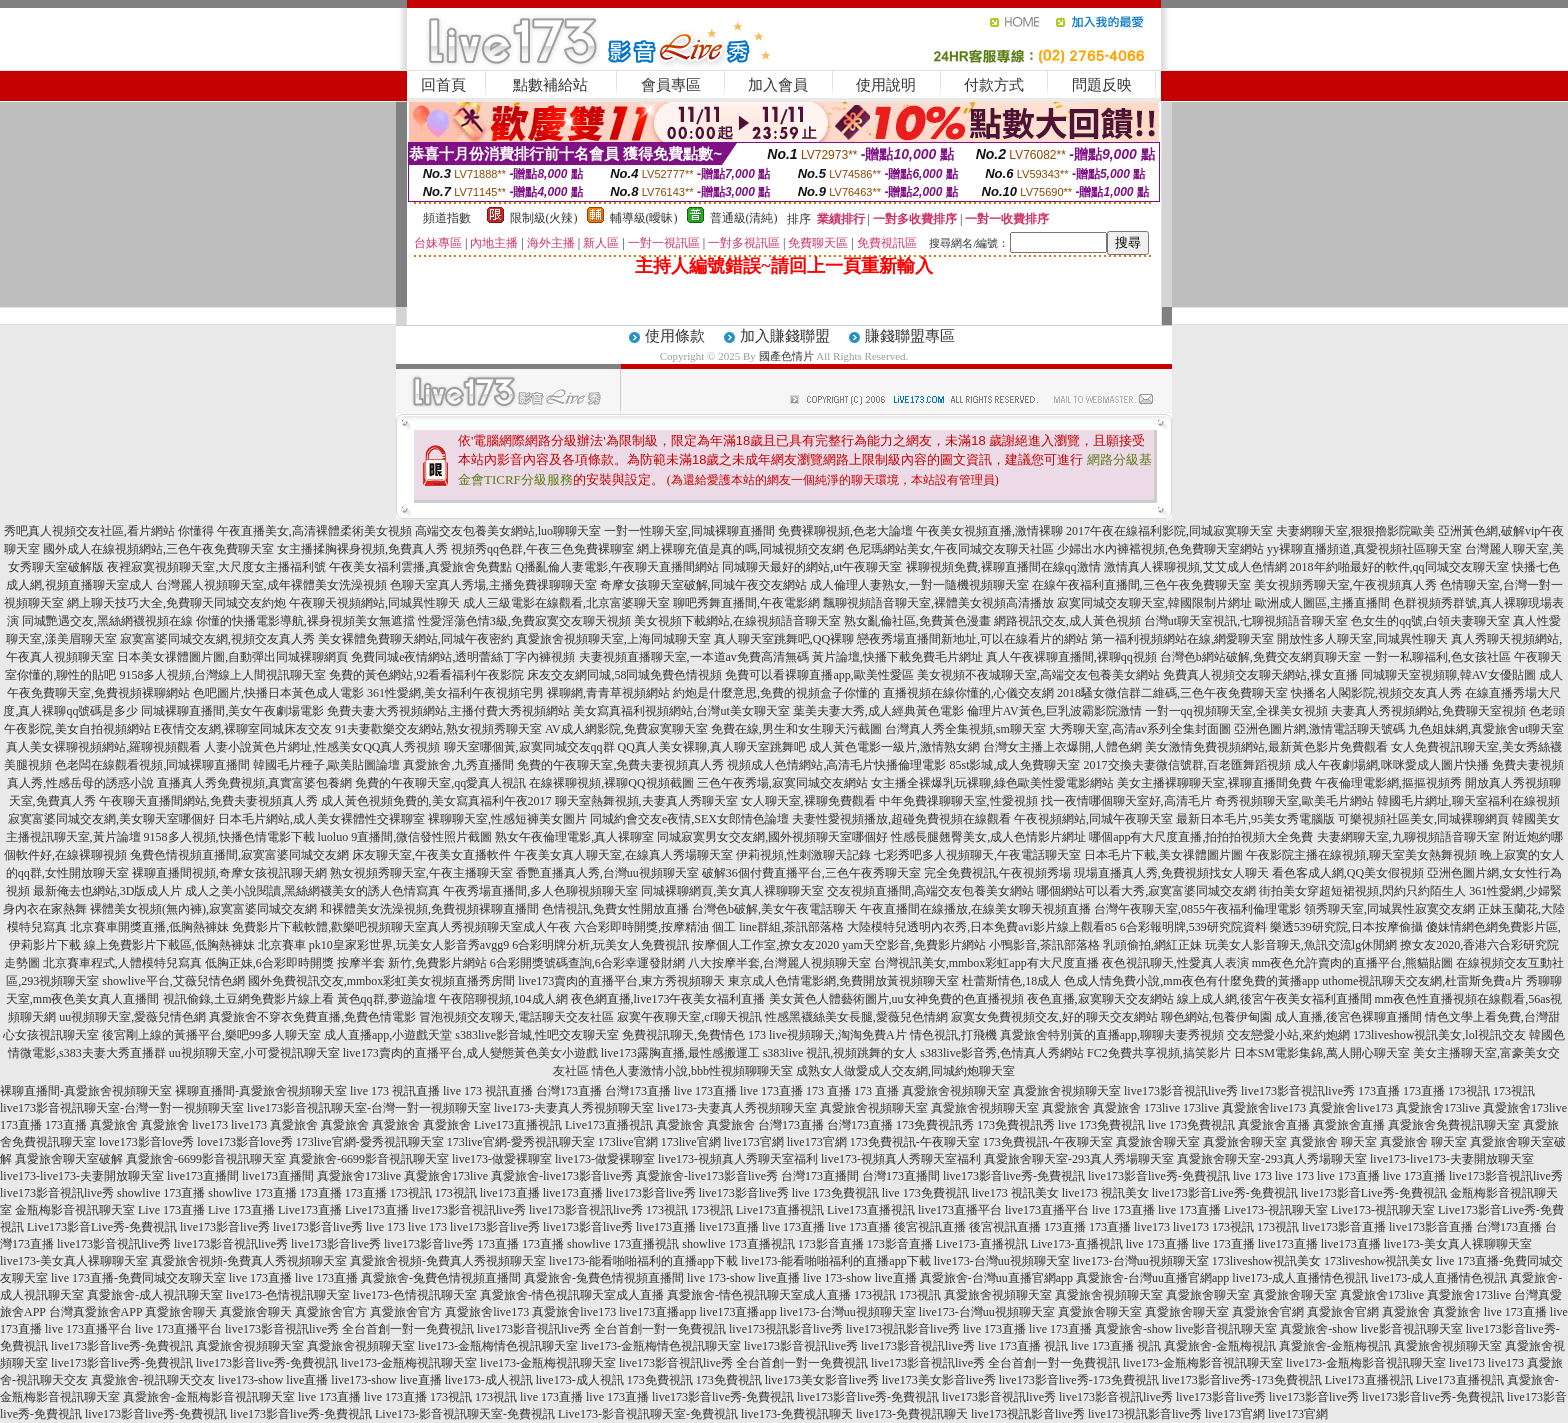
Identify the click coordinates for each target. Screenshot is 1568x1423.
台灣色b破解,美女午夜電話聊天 (774, 909)
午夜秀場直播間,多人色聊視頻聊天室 (540, 891)
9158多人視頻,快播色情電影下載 (229, 837)
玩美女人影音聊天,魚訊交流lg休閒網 (1301, 945)
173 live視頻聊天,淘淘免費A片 (827, 1035)
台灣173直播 (569, 1091)
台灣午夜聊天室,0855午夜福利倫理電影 (1197, 909)
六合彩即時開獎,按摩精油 (641, 927)
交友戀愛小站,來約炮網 (1288, 1035)
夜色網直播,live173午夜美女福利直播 (668, 999)
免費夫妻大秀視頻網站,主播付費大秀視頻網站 (448, 711)
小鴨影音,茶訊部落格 (1044, 945)
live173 (210, 1125)
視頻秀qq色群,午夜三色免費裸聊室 (542, 549)
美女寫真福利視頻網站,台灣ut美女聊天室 (681, 711)
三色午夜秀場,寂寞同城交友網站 (782, 783)
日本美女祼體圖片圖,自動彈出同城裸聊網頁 (232, 657)
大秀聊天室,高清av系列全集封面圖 (1140, 729)
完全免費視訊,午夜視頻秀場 (997, 873)
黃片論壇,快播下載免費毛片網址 (897, 657)
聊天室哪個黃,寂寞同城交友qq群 (529, 747)
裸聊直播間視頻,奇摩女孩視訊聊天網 (229, 873)
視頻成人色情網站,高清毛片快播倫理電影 (836, 765)
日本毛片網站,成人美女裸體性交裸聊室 (321, 819)
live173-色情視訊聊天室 (288, 1295)
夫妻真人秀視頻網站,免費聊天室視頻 (1428, 711)
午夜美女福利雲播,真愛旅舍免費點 (420, 567)
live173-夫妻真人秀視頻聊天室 (574, 1108)
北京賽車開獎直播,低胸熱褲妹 (149, 927)
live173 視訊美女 (1015, 1193)
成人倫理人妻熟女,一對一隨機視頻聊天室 (919, 585)
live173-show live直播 (273, 1380)
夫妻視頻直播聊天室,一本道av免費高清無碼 (694, 657)
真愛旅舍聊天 (181, 1312)
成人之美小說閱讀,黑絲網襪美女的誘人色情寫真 (312, 891)
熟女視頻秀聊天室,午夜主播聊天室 (421, 873)
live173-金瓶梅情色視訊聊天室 (498, 1346)
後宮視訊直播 (930, 1227)
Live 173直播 (171, 1210)
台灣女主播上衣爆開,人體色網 (1062, 747)
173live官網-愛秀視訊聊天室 (370, 1142)
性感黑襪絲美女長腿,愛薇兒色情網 (856, 1017)
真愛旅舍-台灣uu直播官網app (996, 1278)
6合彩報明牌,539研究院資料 (1193, 927)
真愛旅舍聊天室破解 (69, 1159)
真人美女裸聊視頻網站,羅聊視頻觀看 (103, 747)
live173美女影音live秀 (822, 1380)
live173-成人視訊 (489, 1380)
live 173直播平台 (88, 1329)
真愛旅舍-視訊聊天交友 (153, 1380)
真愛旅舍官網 (1268, 1312)
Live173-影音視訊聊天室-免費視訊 (465, 1414)
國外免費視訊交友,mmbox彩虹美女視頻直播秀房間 (382, 981)
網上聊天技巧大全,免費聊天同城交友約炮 (176, 603)
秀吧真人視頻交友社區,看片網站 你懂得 (109, 531)
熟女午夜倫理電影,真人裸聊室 (574, 837)
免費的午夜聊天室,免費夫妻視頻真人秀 (620, 765)
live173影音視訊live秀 (1181, 1091)
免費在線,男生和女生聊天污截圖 (796, 729)
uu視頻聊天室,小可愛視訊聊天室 (254, 1053)
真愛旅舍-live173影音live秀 (562, 1176)
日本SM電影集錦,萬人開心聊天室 (1322, 1053)
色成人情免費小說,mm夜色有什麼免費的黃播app (1191, 981)
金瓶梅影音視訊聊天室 (75, 1210)
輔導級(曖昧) (644, 218)
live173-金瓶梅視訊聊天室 (409, 1363)
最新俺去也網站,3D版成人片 (108, 891)
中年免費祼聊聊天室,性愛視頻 (958, 801)
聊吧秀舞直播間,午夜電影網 (746, 603)
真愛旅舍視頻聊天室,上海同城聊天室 (613, 639)
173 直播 (828, 1091)
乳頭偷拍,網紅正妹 (1152, 945)
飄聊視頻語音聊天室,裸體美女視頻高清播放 (938, 603)
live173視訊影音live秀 (786, 1329)
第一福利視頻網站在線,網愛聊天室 (1182, 639)
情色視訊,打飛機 (953, 1035)
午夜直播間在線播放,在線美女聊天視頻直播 (975, 909)
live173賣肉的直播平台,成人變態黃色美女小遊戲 (470, 1053)
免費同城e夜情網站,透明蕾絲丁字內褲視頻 (463, 657)
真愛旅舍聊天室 (1158, 1142)
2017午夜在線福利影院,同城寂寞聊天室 (1169, 531)
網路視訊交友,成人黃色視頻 (1067, 621)
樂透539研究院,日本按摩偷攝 (1346, 927)
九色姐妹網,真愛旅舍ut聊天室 (1486, 729)
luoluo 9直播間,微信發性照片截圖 (405, 837)
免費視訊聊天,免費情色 (683, 1035)
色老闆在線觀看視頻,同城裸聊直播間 (152, 765)
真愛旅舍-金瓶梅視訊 (1220, 1346)
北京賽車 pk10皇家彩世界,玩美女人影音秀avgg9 (383, 945)
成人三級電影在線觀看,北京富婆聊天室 (566, 603)
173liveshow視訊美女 (1266, 1261)
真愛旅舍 (1066, 1108)
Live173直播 (310, 1210)
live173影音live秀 (651, 1193)
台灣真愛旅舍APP (96, 1312)
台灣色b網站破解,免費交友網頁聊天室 (1260, 657)
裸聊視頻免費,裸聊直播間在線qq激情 (1003, 567)
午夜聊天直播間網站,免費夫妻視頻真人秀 (208, 801)
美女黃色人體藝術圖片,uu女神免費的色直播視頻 (896, 999)
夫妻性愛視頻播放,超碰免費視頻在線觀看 (901, 819)
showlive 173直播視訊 (623, 1244)
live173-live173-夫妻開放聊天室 (1452, 1159)
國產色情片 (786, 356)
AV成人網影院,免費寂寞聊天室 (626, 729)
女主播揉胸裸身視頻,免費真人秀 (362, 549)
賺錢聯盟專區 (910, 336)
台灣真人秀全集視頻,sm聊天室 (965, 729)
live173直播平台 (960, 1210)
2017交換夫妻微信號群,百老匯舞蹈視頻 (1187, 765)
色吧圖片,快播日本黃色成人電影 (278, 693)
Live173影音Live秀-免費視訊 (102, 1227)
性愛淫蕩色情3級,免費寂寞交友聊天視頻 (524, 621)
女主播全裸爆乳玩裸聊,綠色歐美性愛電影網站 (992, 783)
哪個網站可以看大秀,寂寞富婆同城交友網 (1146, 891)
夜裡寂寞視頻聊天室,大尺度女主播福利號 (216, 567)
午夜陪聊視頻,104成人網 (503, 999)
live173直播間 (203, 1176)
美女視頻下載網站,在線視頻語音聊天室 (737, 621)
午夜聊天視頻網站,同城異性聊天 (374, 603)
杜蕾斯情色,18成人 (1011, 981)
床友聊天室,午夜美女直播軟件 (431, 855)
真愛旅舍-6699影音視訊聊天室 (206, 1159)
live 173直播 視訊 (1023, 1346)
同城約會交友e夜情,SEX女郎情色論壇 (689, 819)
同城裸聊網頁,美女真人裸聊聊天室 (732, 891)
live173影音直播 (1344, 1227)
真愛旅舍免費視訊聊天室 (1454, 1125)
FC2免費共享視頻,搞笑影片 (1159, 1053)
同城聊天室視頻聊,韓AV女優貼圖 (1448, 675)
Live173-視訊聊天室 (1276, 1210)
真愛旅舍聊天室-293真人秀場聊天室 (1079, 1159)
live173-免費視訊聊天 (797, 1414)
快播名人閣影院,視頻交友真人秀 (1376, 693)
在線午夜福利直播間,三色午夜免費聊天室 (1141, 585)
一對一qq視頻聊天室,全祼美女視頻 (1236, 711)
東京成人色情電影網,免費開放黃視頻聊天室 (843, 981)
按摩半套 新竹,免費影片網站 (412, 963)
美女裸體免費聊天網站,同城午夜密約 (415, 639)
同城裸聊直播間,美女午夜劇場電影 (232, 711)
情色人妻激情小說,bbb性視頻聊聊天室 (692, 1071)
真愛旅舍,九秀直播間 (458, 765)
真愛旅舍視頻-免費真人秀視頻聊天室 (249, 1261)
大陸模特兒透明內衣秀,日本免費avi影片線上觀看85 (982, 927)
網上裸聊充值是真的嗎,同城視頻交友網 (740, 549)
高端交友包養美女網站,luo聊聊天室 (508, 531)
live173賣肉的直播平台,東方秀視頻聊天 (621, 981)
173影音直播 (831, 1244)
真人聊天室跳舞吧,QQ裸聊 (784, 639)
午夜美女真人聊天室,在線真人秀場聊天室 (623, 855)
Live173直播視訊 (518, 1125)
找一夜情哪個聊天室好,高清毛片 (1126, 801)
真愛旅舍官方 (331, 1312)
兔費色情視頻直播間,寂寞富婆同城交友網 (239, 855)
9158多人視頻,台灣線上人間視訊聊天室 (222, 675)
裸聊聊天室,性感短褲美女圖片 (507, 819)
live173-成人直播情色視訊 (1300, 1278)
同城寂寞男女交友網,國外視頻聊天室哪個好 (772, 837)
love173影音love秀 (146, 1142)
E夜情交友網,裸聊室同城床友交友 (243, 729)
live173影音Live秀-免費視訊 (1225, 1193)
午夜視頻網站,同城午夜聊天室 (1093, 819)
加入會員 (778, 85)
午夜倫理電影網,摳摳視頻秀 (1388, 783)
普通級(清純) (744, 218)
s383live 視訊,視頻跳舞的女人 (840, 1053)
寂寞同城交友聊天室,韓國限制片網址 (1154, 603)
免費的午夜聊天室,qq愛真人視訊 (440, 783)
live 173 (1252, 1176)
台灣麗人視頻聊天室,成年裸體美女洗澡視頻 (271, 585)
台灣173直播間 (820, 1176)
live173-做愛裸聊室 (502, 1159)
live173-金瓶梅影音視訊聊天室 (1203, 1363)
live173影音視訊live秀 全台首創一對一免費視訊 (349, 1329)
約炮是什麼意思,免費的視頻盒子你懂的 (776, 693)
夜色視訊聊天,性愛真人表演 (1175, 963)
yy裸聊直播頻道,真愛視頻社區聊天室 (1364, 549)
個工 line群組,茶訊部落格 (778, 927)
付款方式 (994, 85)
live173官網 (754, 1142)
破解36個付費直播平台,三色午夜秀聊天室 (811, 873)
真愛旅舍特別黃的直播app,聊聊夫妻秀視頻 (1112, 1035)
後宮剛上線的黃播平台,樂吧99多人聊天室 (211, 1035)
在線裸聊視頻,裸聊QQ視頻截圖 (611, 783)
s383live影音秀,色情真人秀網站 (1002, 1053)
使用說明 (886, 85)
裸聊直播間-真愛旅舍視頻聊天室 (86, 1091)
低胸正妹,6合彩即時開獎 (269, 963)
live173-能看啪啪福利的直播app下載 (643, 1261)
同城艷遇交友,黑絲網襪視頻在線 (107, 621)
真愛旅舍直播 (1274, 1125)
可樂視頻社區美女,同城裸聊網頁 (1423, 819)
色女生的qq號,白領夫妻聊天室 (1430, 621)
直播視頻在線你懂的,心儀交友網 (968, 693)
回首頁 (443, 85)
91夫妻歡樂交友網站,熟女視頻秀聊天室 (438, 729)
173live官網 (628, 1142)
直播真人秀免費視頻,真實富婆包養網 (254, 783)
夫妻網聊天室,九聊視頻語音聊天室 (1408, 837)
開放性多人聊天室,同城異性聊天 (1362, 639)
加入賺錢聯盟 (785, 336)
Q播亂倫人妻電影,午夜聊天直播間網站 (617, 567)
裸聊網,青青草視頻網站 (608, 693)
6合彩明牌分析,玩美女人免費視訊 (600, 945)
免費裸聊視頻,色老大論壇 (845, 531)
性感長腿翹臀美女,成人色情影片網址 (988, 837)
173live (1162, 1108)
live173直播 (510, 1193)
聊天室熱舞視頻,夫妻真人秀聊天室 (646, 801)
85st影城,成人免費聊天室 (1014, 765)
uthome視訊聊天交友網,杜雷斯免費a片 (1422, 981)
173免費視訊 (660, 1380)
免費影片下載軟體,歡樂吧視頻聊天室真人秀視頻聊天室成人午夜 (401, 927)
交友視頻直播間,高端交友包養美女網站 (930, 891)
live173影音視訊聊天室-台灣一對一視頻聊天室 (122, 1108)
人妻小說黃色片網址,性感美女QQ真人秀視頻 (322, 747)
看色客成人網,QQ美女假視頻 (1348, 873)
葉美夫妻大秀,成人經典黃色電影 (878, 711)
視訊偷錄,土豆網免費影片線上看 (248, 999)
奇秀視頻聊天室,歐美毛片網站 (1294, 801)
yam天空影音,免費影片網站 (914, 945)
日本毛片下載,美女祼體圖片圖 (1163, 855)
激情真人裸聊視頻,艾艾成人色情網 (1195, 567)
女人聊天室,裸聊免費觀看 (808, 801)
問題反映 (1102, 85)
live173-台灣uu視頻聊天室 (1002, 1261)
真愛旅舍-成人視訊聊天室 (155, 1295)
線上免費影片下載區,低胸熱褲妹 (169, 945)
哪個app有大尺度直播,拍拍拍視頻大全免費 (1201, 837)
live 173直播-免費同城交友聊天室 (138, 1278)
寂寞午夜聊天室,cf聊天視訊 (689, 1017)
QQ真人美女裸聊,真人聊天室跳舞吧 (712, 747)
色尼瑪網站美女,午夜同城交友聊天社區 (950, 549)
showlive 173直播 (161, 1193)
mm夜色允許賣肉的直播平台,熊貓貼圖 (1353, 963)
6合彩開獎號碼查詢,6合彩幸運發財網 (587, 963)
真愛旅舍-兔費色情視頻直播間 (441, 1278)
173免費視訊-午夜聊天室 (915, 1142)
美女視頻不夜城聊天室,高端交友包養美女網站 (1038, 675)
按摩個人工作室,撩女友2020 (765, 945)
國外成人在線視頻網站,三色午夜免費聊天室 (158, 549)
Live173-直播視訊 (982, 1244)
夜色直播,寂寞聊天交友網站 (1100, 999)
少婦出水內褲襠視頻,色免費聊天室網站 (1160, 549)
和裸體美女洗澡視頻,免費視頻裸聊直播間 (429, 909)
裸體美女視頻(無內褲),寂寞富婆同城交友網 (203, 909)
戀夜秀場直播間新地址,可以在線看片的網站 (972, 639)
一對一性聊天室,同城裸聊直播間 (689, 531)
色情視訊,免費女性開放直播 (615, 909)
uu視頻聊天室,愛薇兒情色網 (132, 1017)
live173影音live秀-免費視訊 (1014, 1176)
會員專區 (671, 85)
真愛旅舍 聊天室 (1333, 1142)
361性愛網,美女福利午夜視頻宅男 (455, 693)
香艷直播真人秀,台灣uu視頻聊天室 (607, 873)
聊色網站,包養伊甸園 (1216, 1017)
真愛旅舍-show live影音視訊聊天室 (1186, 1329)
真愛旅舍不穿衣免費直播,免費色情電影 (312, 1017)
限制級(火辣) (544, 218)
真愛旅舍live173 (1264, 1108)
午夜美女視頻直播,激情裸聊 (989, 531)
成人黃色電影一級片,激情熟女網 (894, 747)
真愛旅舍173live (1438, 1108)
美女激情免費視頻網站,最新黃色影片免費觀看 (1266, 747)
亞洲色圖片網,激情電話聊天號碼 (1319, 729)
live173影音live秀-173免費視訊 (1079, 1380)
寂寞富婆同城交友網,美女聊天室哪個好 (111, 819)
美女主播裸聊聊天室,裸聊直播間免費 (1214, 783)
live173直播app (657, 1312)
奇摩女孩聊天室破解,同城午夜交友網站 (703, 585)
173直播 (1379, 1091)
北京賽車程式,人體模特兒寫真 (122, 963)
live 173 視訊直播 (395, 1091)
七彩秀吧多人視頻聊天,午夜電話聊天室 (977, 855)
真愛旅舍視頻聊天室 (956, 1091)
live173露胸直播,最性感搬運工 (680, 1053)
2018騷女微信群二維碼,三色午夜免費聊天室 (1172, 693)
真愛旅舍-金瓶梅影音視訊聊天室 (209, 1397)
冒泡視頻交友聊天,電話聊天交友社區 (516, 1017)
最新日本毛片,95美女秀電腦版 (1255, 819)
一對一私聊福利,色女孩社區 (1437, 657)
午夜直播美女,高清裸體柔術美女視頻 (314, 531)
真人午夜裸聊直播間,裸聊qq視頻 (1071, 657)
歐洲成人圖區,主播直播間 (1322, 603)
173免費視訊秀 (935, 1125)
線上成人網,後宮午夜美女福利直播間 (1274, 999)
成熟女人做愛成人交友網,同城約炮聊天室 (905, 1071)
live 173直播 (705, 1091)
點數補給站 (550, 85)
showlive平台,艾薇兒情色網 (173, 981)
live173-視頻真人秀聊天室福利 (738, 1159)
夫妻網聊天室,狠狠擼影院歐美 (1355, 531)
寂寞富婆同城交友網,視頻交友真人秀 (217, 639)
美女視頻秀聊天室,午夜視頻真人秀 (1345, 585)
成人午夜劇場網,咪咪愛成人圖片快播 (1391, 765)
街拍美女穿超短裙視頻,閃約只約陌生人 (1362, 891)
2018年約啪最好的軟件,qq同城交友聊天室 (1399, 567)
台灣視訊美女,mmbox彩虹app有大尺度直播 (986, 963)
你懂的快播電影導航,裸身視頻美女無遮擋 (305, 621)
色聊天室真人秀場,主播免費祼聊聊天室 (493, 585)
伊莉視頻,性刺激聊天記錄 (803, 855)
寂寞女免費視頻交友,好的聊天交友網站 (1054, 1017)
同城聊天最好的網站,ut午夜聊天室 (812, 567)
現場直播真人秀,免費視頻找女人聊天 (1171, 873)
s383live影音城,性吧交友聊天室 (537, 1035)
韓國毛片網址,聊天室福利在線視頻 (1468, 801)
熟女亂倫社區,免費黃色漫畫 (917, 621)
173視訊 (1469, 1091)
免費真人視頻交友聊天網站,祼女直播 (1260, 675)
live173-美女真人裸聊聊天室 (1458, 1244)
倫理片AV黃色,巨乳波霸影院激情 (1054, 711)
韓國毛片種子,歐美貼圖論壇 (326, 765)
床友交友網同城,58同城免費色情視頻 (624, 675)
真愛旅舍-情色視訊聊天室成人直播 (572, 1295)
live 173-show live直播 (743, 1278)
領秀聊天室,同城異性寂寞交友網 (1389, 909)
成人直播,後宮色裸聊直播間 (1348, 1017)
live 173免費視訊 (1101, 1125)
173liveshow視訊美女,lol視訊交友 (1439, 1035)
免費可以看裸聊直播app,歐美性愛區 (819, 675)
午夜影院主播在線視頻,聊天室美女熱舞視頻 (1361, 855)
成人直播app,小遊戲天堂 (388, 1035)
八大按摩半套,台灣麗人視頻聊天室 (779, 963)
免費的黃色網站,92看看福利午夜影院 (426, 675)
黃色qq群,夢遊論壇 (386, 999)
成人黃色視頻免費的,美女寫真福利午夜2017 (436, 801)
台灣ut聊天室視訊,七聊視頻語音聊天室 (1246, 621)
